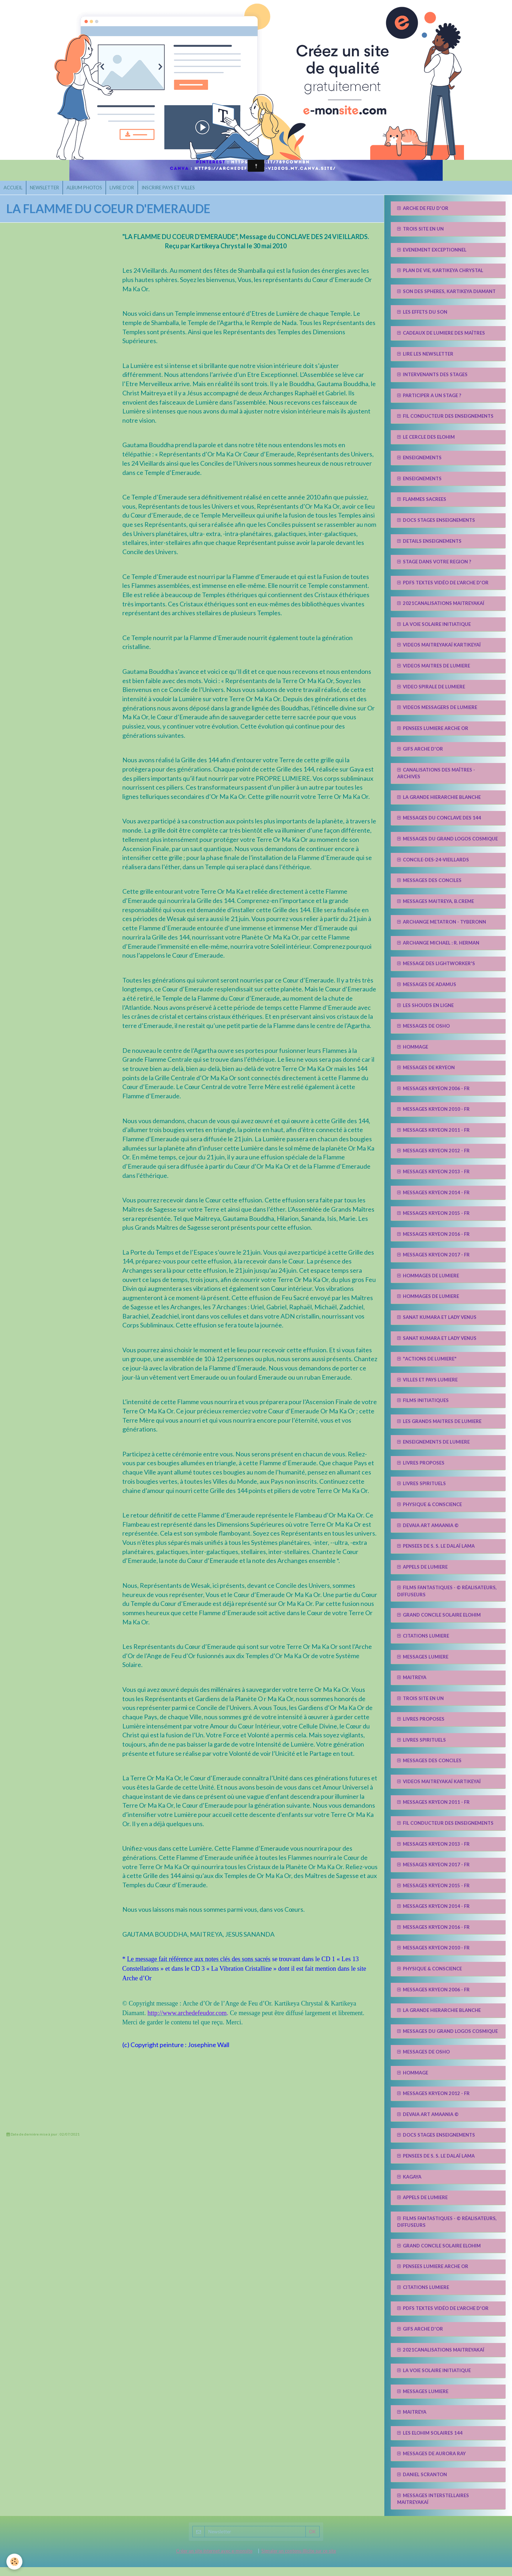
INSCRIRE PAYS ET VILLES (184, 194)
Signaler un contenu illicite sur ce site (298, 2560)
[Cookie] (15, 2561)
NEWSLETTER (49, 194)
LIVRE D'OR (134, 194)
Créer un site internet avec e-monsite (214, 2560)
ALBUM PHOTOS (93, 194)
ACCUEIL (14, 194)
